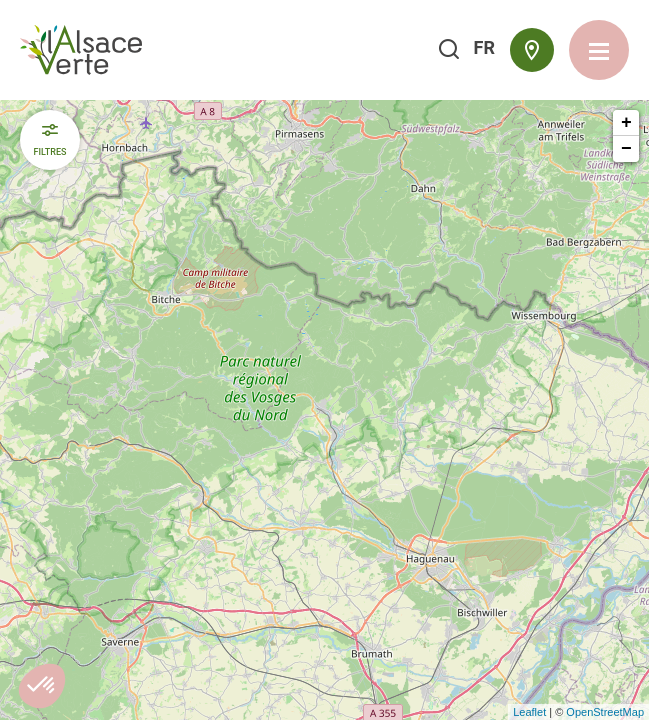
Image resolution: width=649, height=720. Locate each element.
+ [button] (626, 123)
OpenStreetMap (605, 712)
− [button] (626, 149)
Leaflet (529, 712)
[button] (42, 686)
